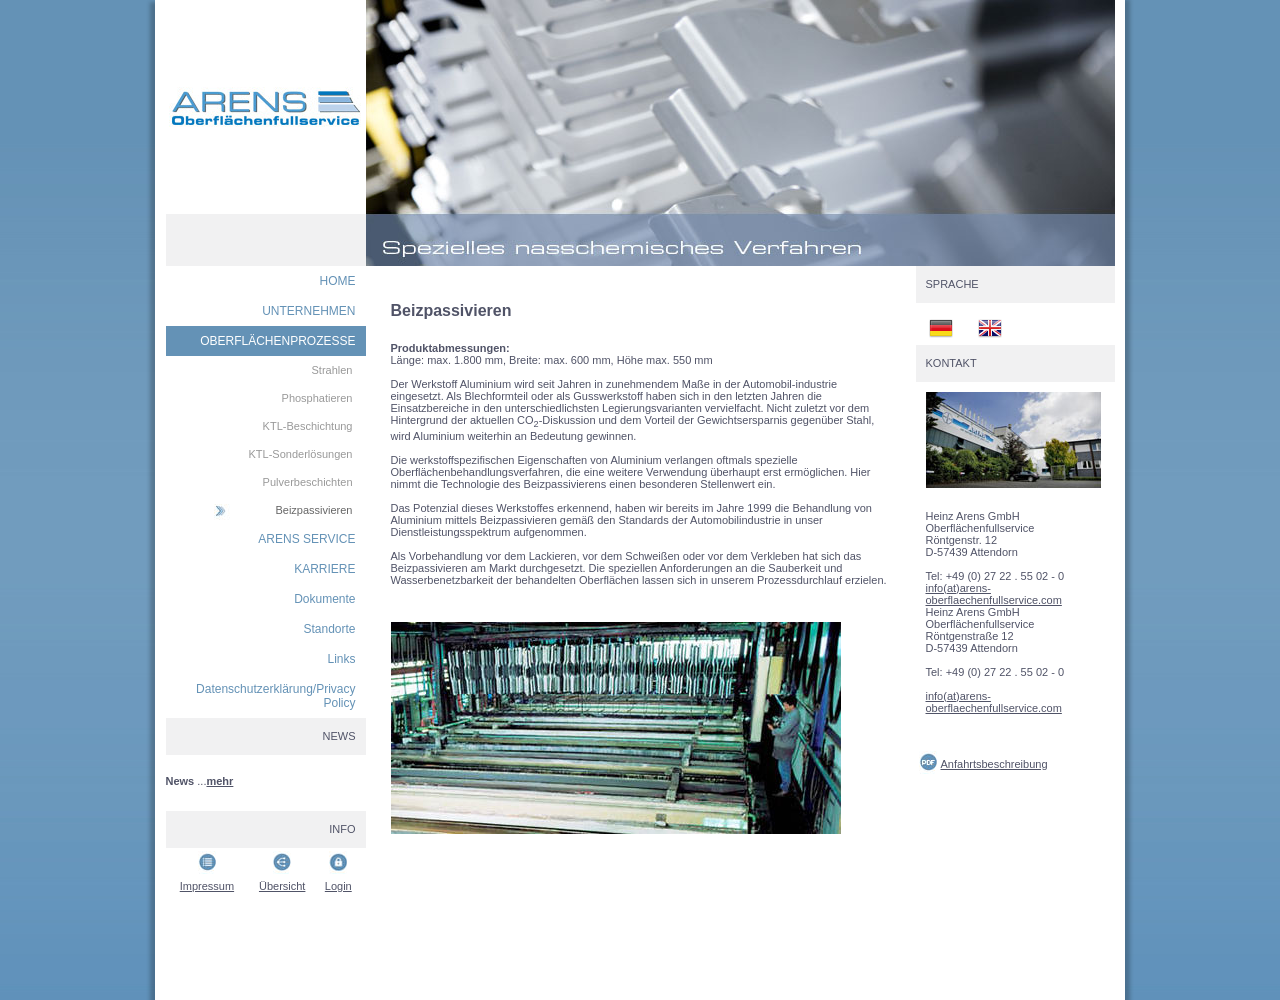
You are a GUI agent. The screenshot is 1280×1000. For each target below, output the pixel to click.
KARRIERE (324, 569)
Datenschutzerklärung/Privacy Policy (275, 696)
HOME (338, 281)
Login (338, 886)
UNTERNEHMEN (308, 311)
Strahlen (332, 370)
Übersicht (282, 886)
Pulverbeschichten (308, 482)
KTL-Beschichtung (308, 426)
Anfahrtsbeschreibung (994, 764)
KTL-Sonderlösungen (301, 454)
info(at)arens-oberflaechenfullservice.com (994, 594)
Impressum (207, 886)
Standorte (329, 629)
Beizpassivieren (313, 510)
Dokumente (324, 599)
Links (341, 659)
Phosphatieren (317, 398)
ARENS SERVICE (306, 539)
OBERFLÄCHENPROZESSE (277, 341)
